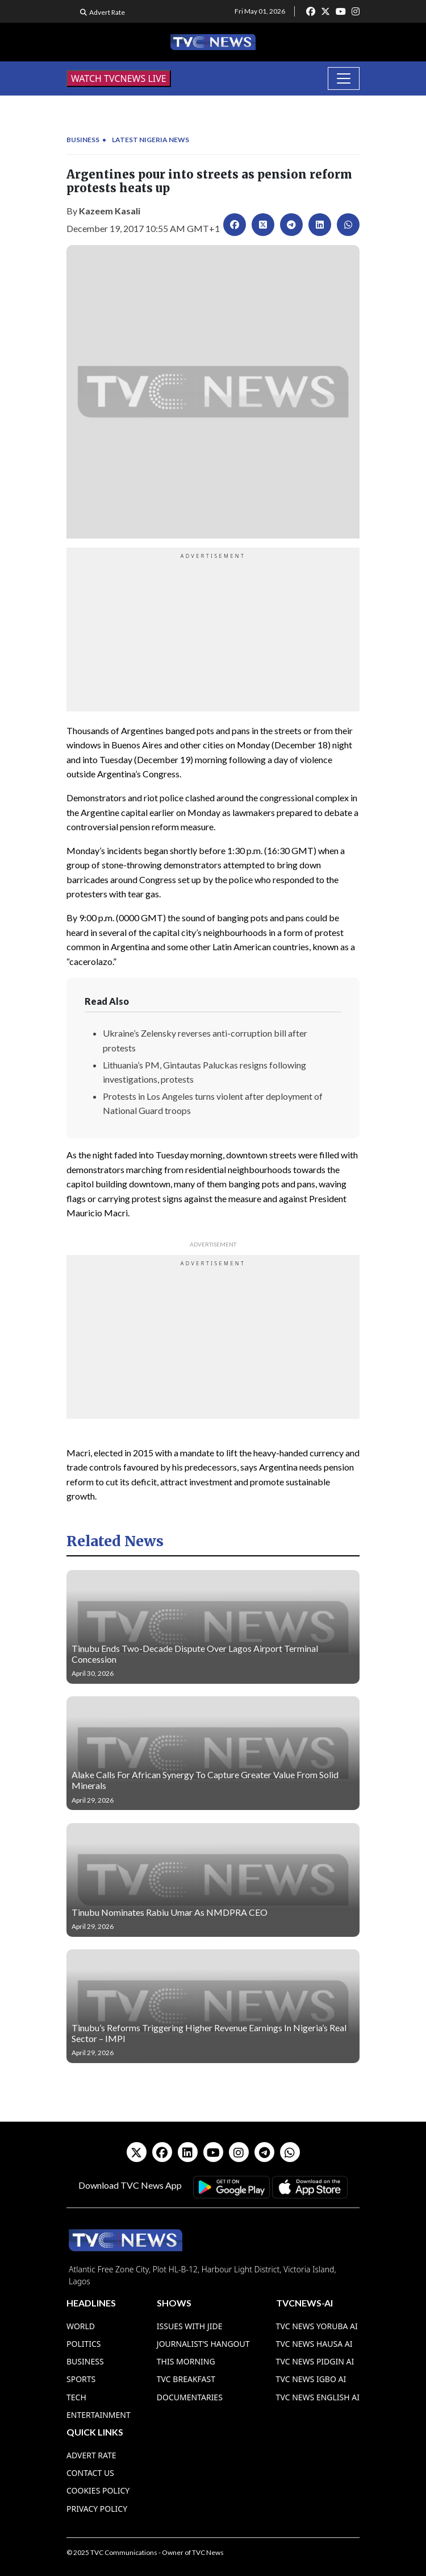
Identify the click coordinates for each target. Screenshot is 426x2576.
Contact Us (90, 2472)
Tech (76, 2397)
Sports (80, 2379)
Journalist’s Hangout (203, 2343)
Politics (83, 2343)
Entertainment (98, 2414)
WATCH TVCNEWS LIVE (118, 78)
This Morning (186, 2361)
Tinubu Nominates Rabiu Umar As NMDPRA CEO (170, 1912)
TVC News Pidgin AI (315, 2361)
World (80, 2326)
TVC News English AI (318, 2397)
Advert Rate (107, 12)
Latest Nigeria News (150, 139)
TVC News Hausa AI (314, 2343)
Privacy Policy (96, 2508)
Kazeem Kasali (109, 210)
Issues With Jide (190, 2326)
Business (82, 139)
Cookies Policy (98, 2490)
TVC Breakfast (186, 2379)
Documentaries (190, 2397)
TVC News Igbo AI (311, 2379)
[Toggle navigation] (344, 78)
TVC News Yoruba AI (317, 2326)
